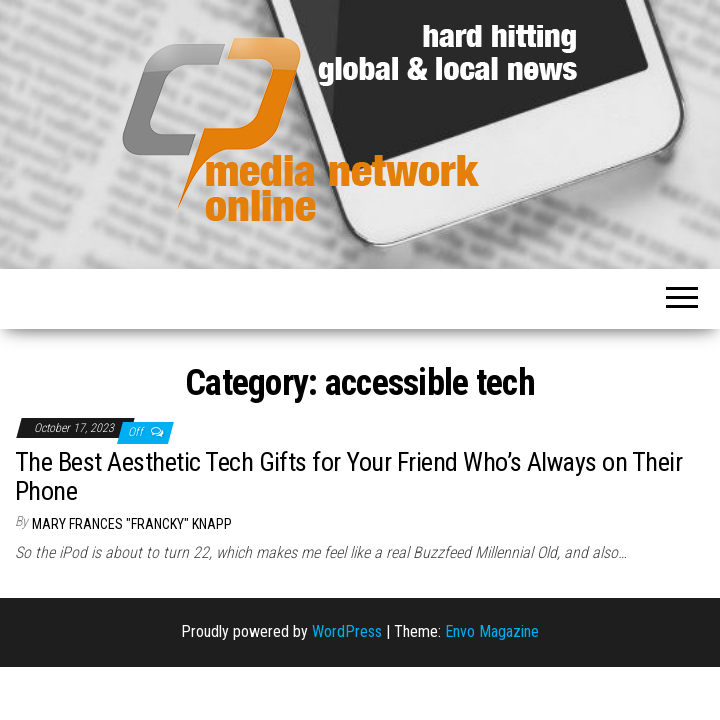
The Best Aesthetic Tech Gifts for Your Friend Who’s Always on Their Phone (348, 476)
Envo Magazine (492, 631)
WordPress (347, 631)
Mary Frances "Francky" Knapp (132, 524)
